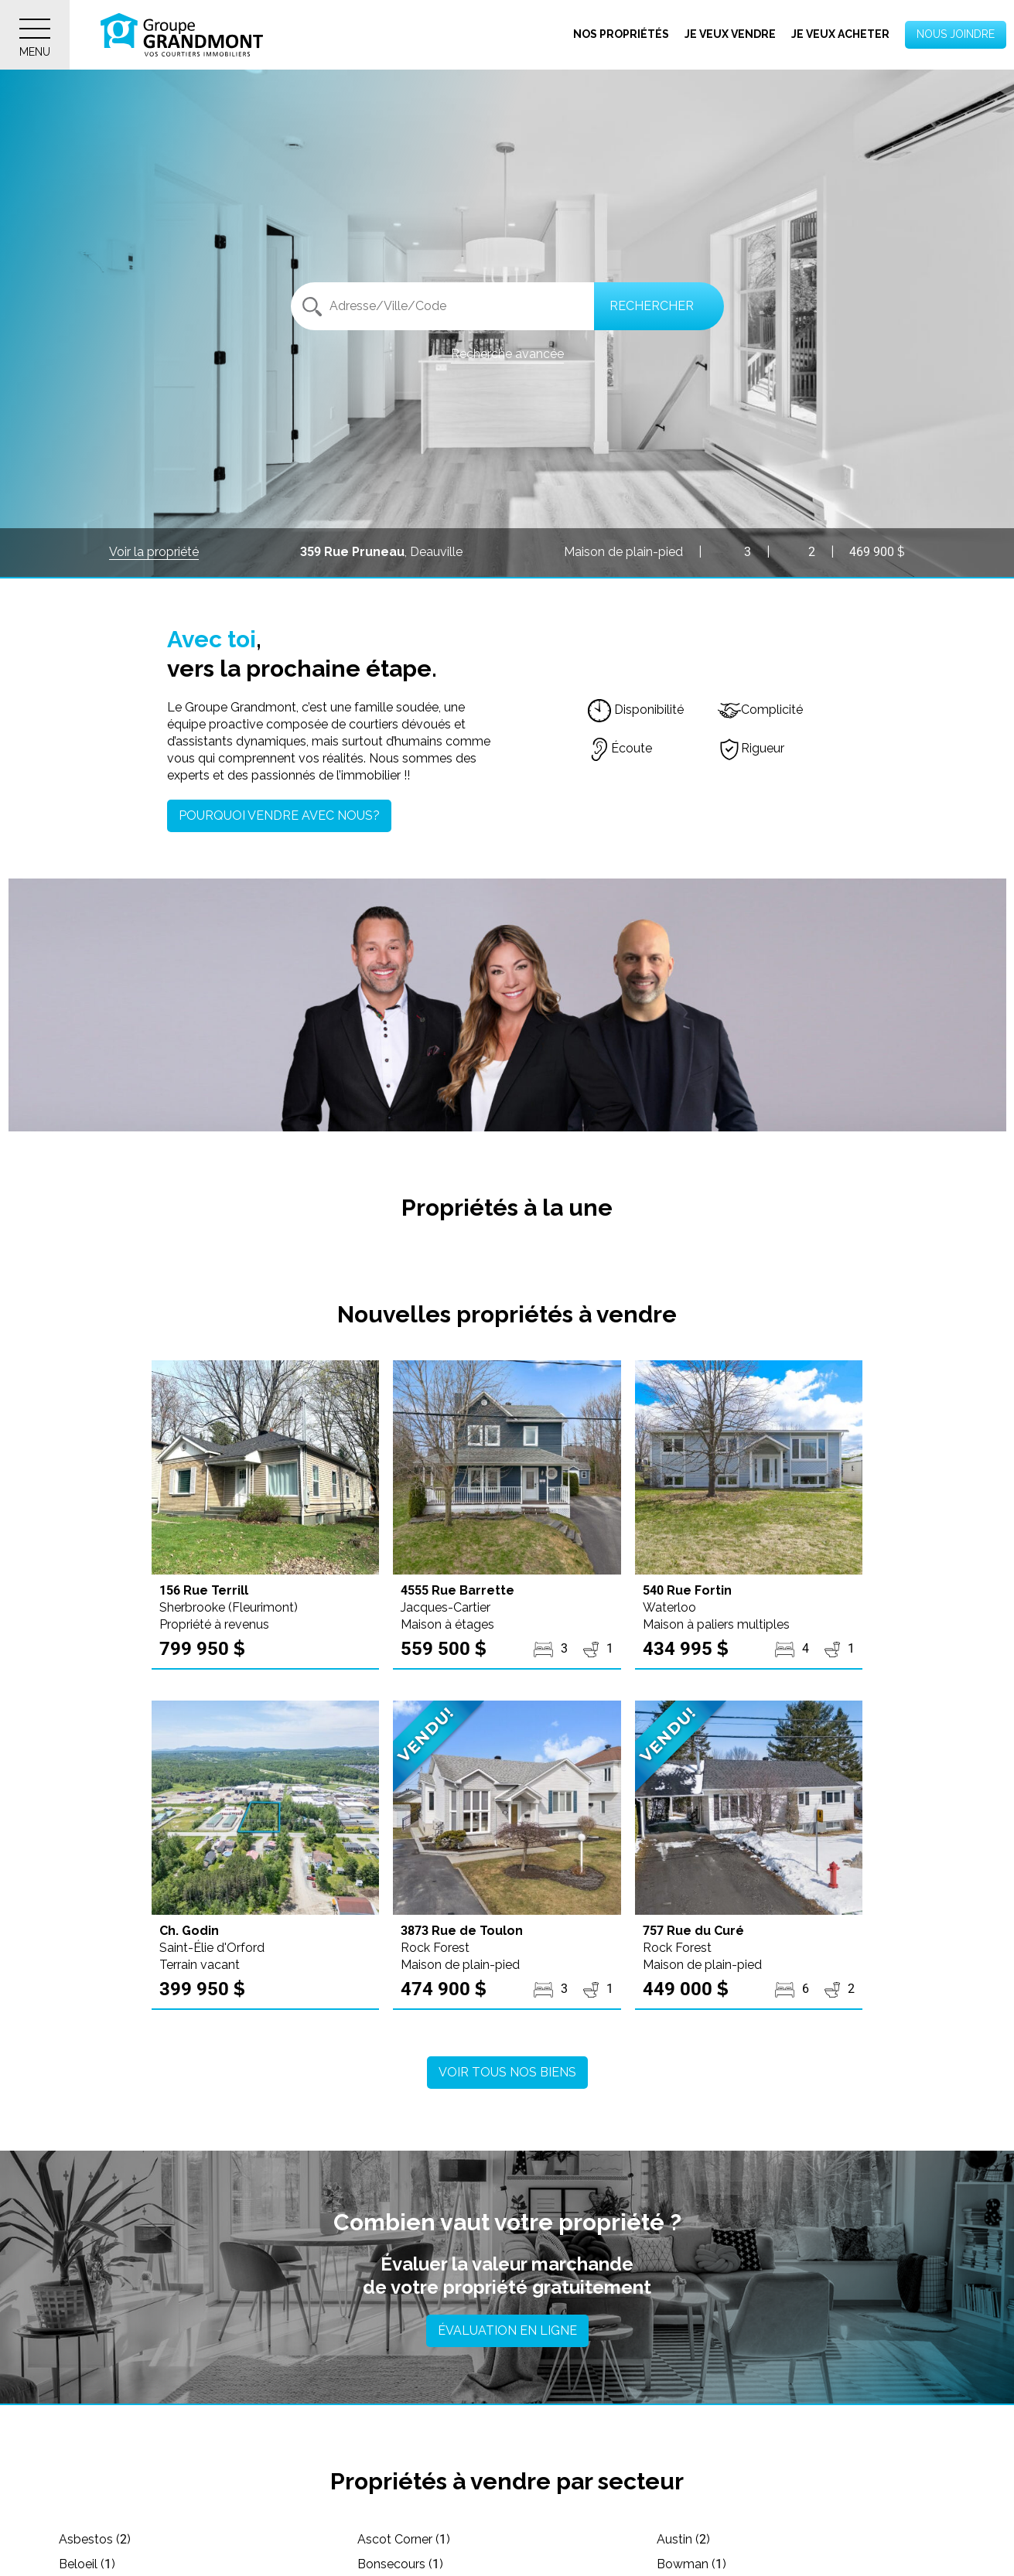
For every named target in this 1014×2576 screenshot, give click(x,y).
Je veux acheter (840, 34)
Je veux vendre (730, 34)
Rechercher (651, 306)
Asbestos (95, 2539)
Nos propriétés (621, 34)
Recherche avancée (507, 353)
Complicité (760, 709)
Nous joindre (956, 34)
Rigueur (751, 748)
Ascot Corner (403, 2539)
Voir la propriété (154, 551)
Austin (683, 2539)
